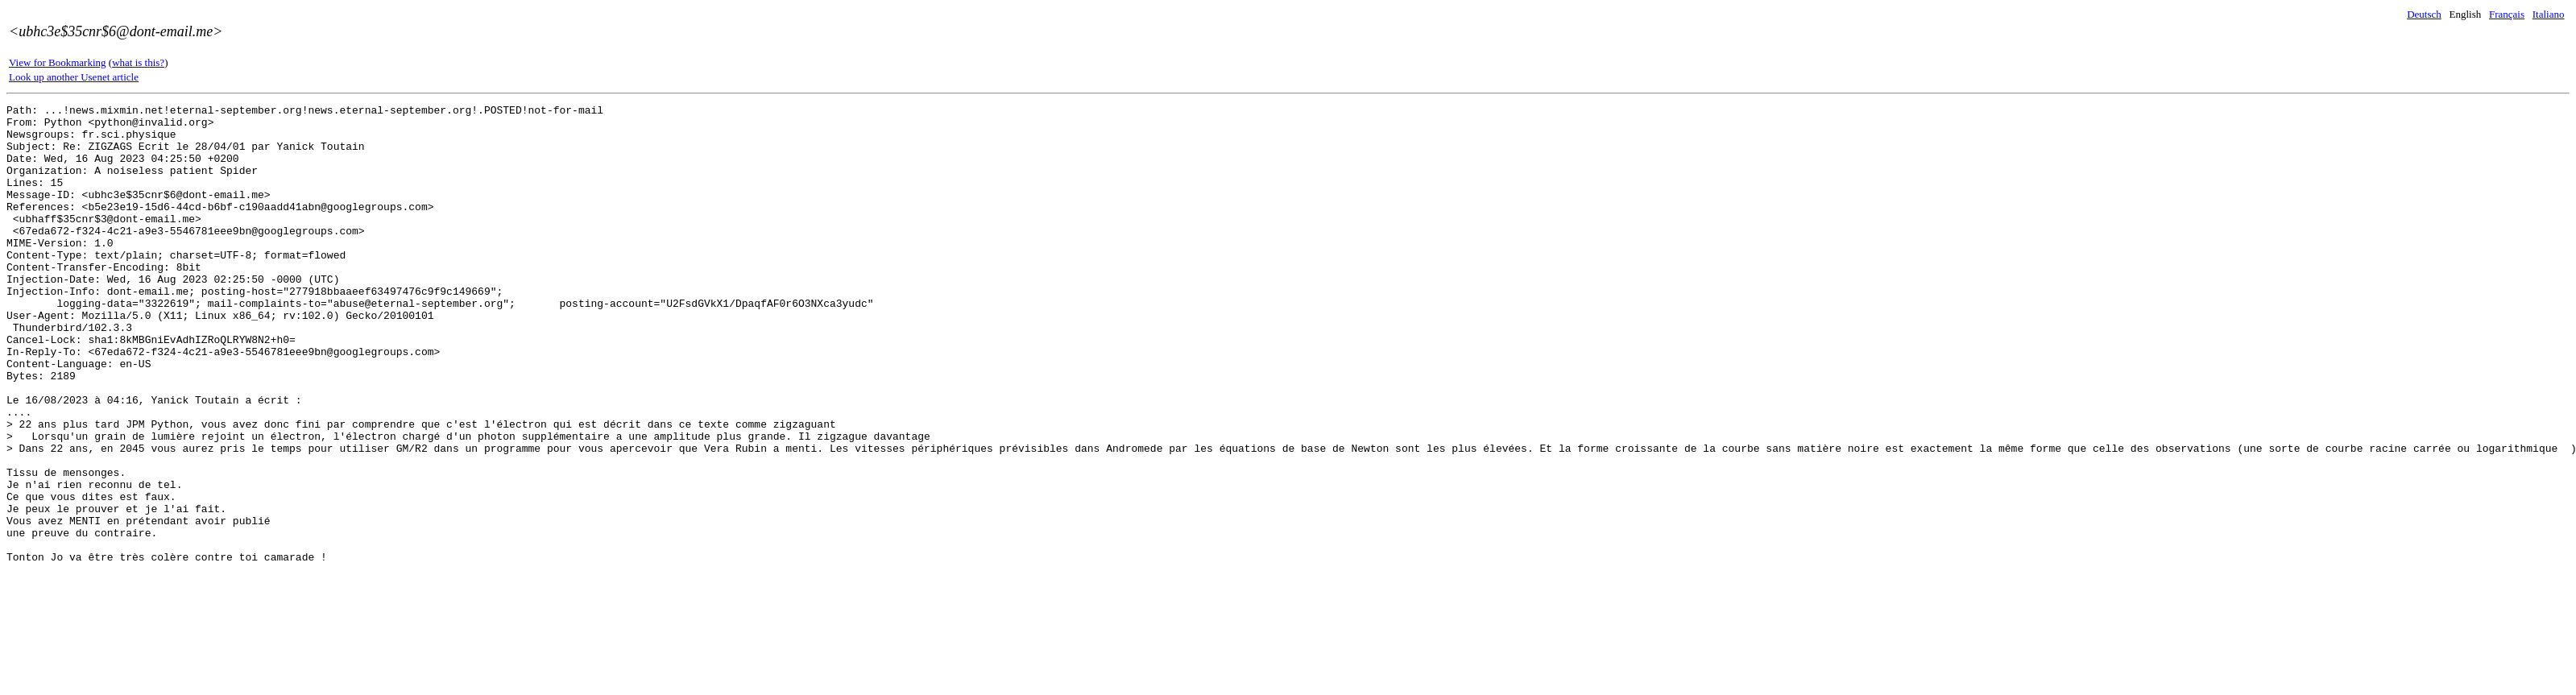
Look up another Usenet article (74, 77)
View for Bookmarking (57, 62)
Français (2506, 14)
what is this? (138, 62)
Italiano (2549, 14)
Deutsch (2424, 14)
